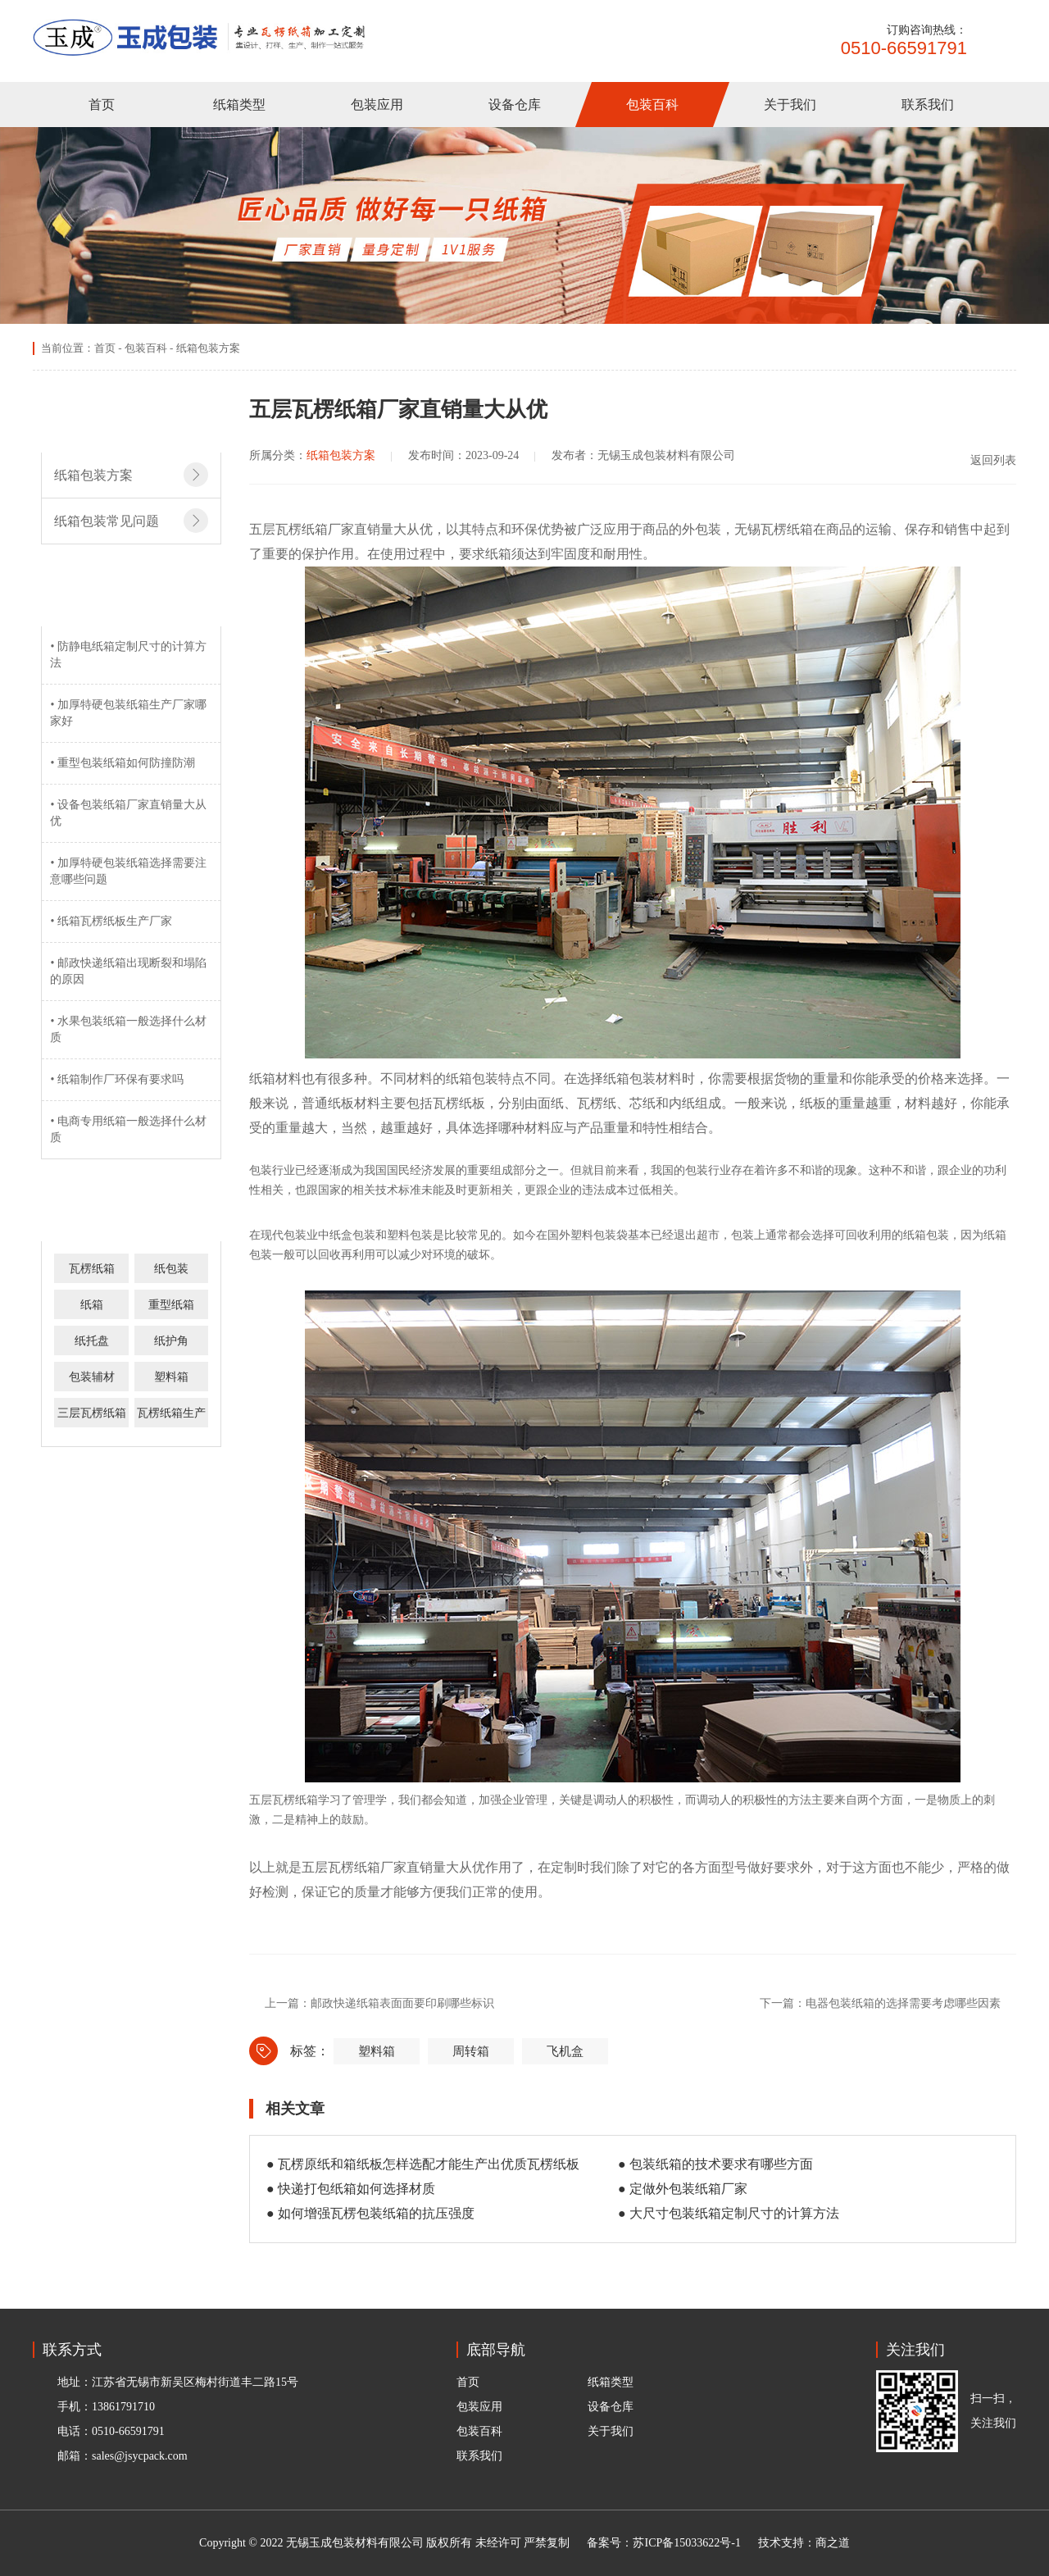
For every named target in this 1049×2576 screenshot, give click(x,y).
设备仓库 (514, 105)
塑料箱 (171, 1377)
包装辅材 (92, 1377)
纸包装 (171, 1269)
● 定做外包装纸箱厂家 (682, 2189)
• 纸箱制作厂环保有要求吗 (116, 1079)
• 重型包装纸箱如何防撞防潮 (122, 763)
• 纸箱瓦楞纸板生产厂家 (110, 921)
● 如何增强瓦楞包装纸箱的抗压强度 (370, 2213)
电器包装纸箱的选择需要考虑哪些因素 (903, 2003)
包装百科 (652, 105)
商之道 (832, 2543)
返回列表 (983, 460)
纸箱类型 (239, 105)
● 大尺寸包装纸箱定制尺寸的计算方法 (728, 2213)
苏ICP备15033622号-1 (686, 2543)
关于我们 (790, 105)
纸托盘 (92, 1341)
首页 (102, 105)
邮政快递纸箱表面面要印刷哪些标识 (402, 2003)
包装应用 (377, 105)
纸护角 (171, 1341)
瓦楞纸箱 (92, 1269)
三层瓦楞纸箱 (91, 1413)
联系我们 (927, 105)
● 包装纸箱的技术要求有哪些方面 (715, 2164)
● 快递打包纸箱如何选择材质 (350, 2189)
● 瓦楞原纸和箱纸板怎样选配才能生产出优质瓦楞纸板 (422, 2164)
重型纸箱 (171, 1305)
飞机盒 (565, 2051)
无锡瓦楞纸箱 (773, 529)
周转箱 (470, 2051)
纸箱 (91, 1305)
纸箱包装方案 (208, 348)
